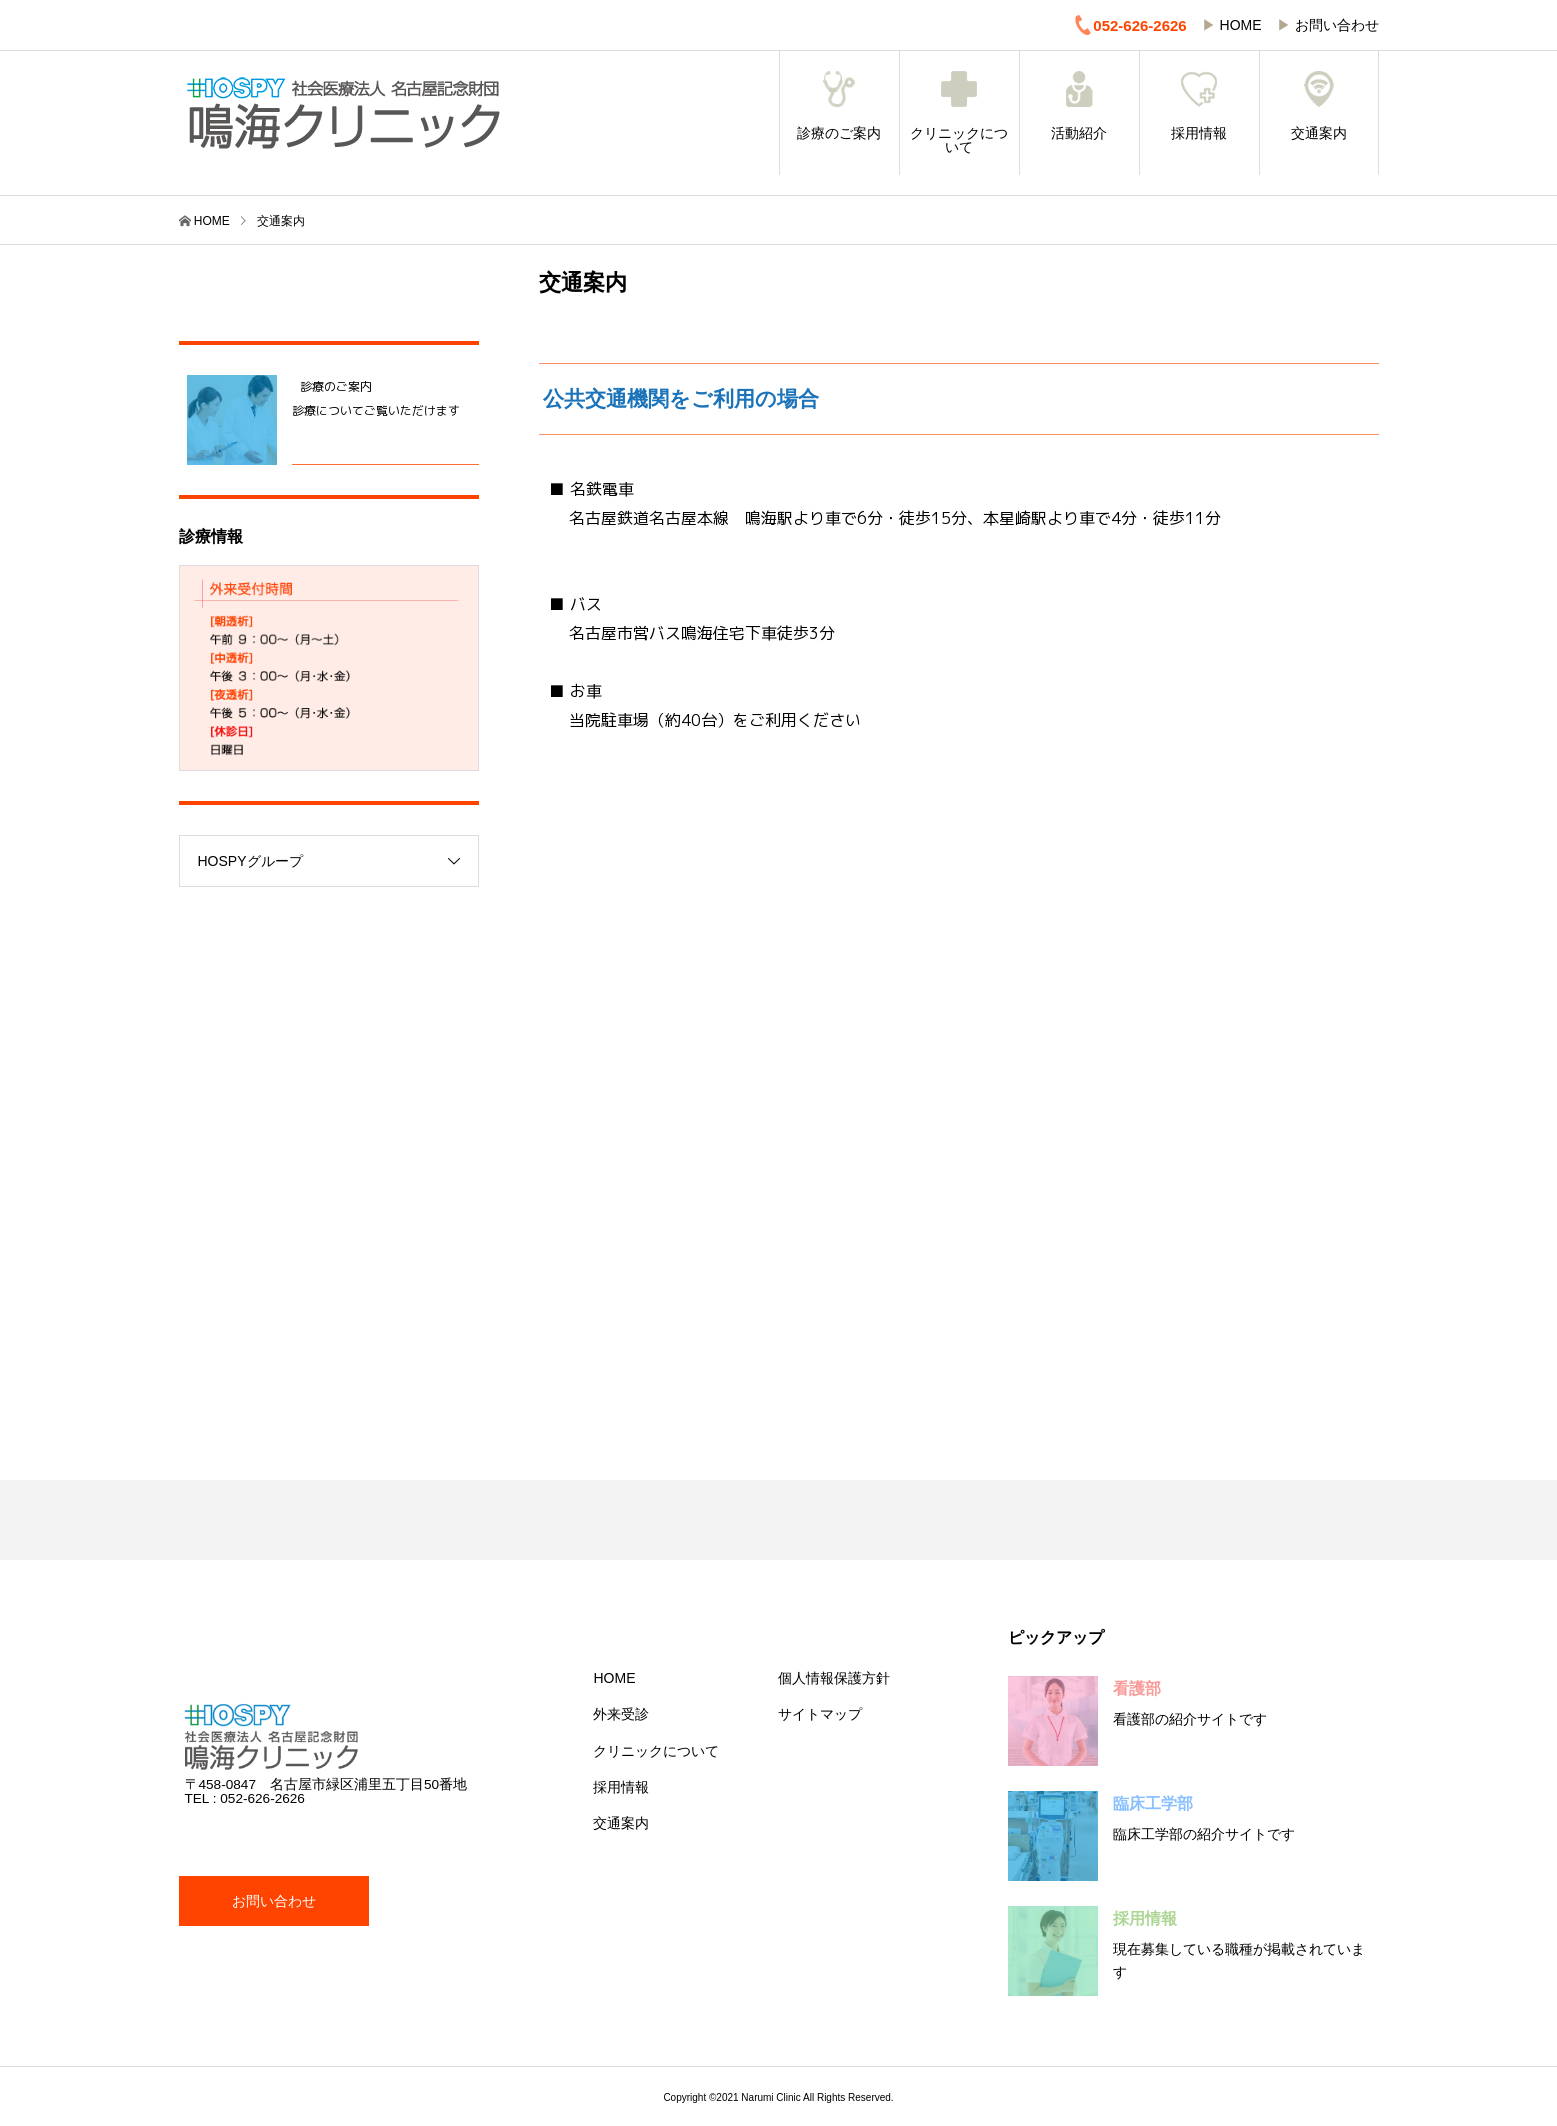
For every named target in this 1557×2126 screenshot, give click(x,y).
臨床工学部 (1153, 1803)
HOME (1241, 25)
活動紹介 (1079, 106)
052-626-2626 (1129, 25)
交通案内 (1319, 106)
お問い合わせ (1337, 25)
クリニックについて (959, 113)
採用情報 (1199, 106)
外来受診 (621, 1714)
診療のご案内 (839, 106)
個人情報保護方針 (834, 1678)
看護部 (1137, 1688)
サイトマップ (820, 1714)
